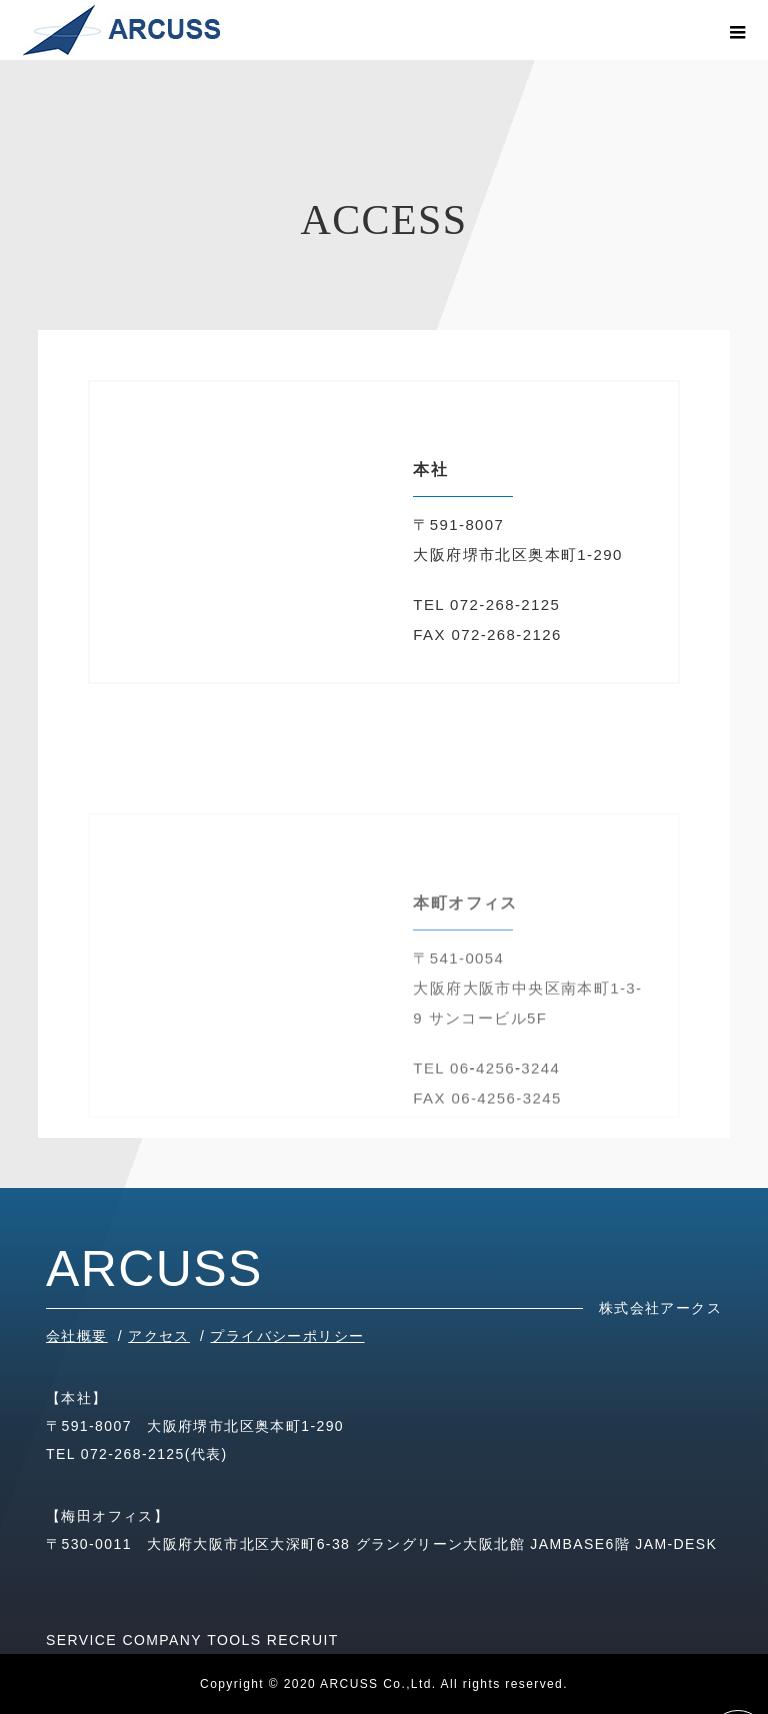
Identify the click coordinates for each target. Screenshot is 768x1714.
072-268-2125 (133, 1454)
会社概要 (77, 1336)
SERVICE (81, 1640)
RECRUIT (303, 1640)
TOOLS (234, 1640)
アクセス (159, 1336)
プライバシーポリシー (287, 1336)
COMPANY (162, 1640)
